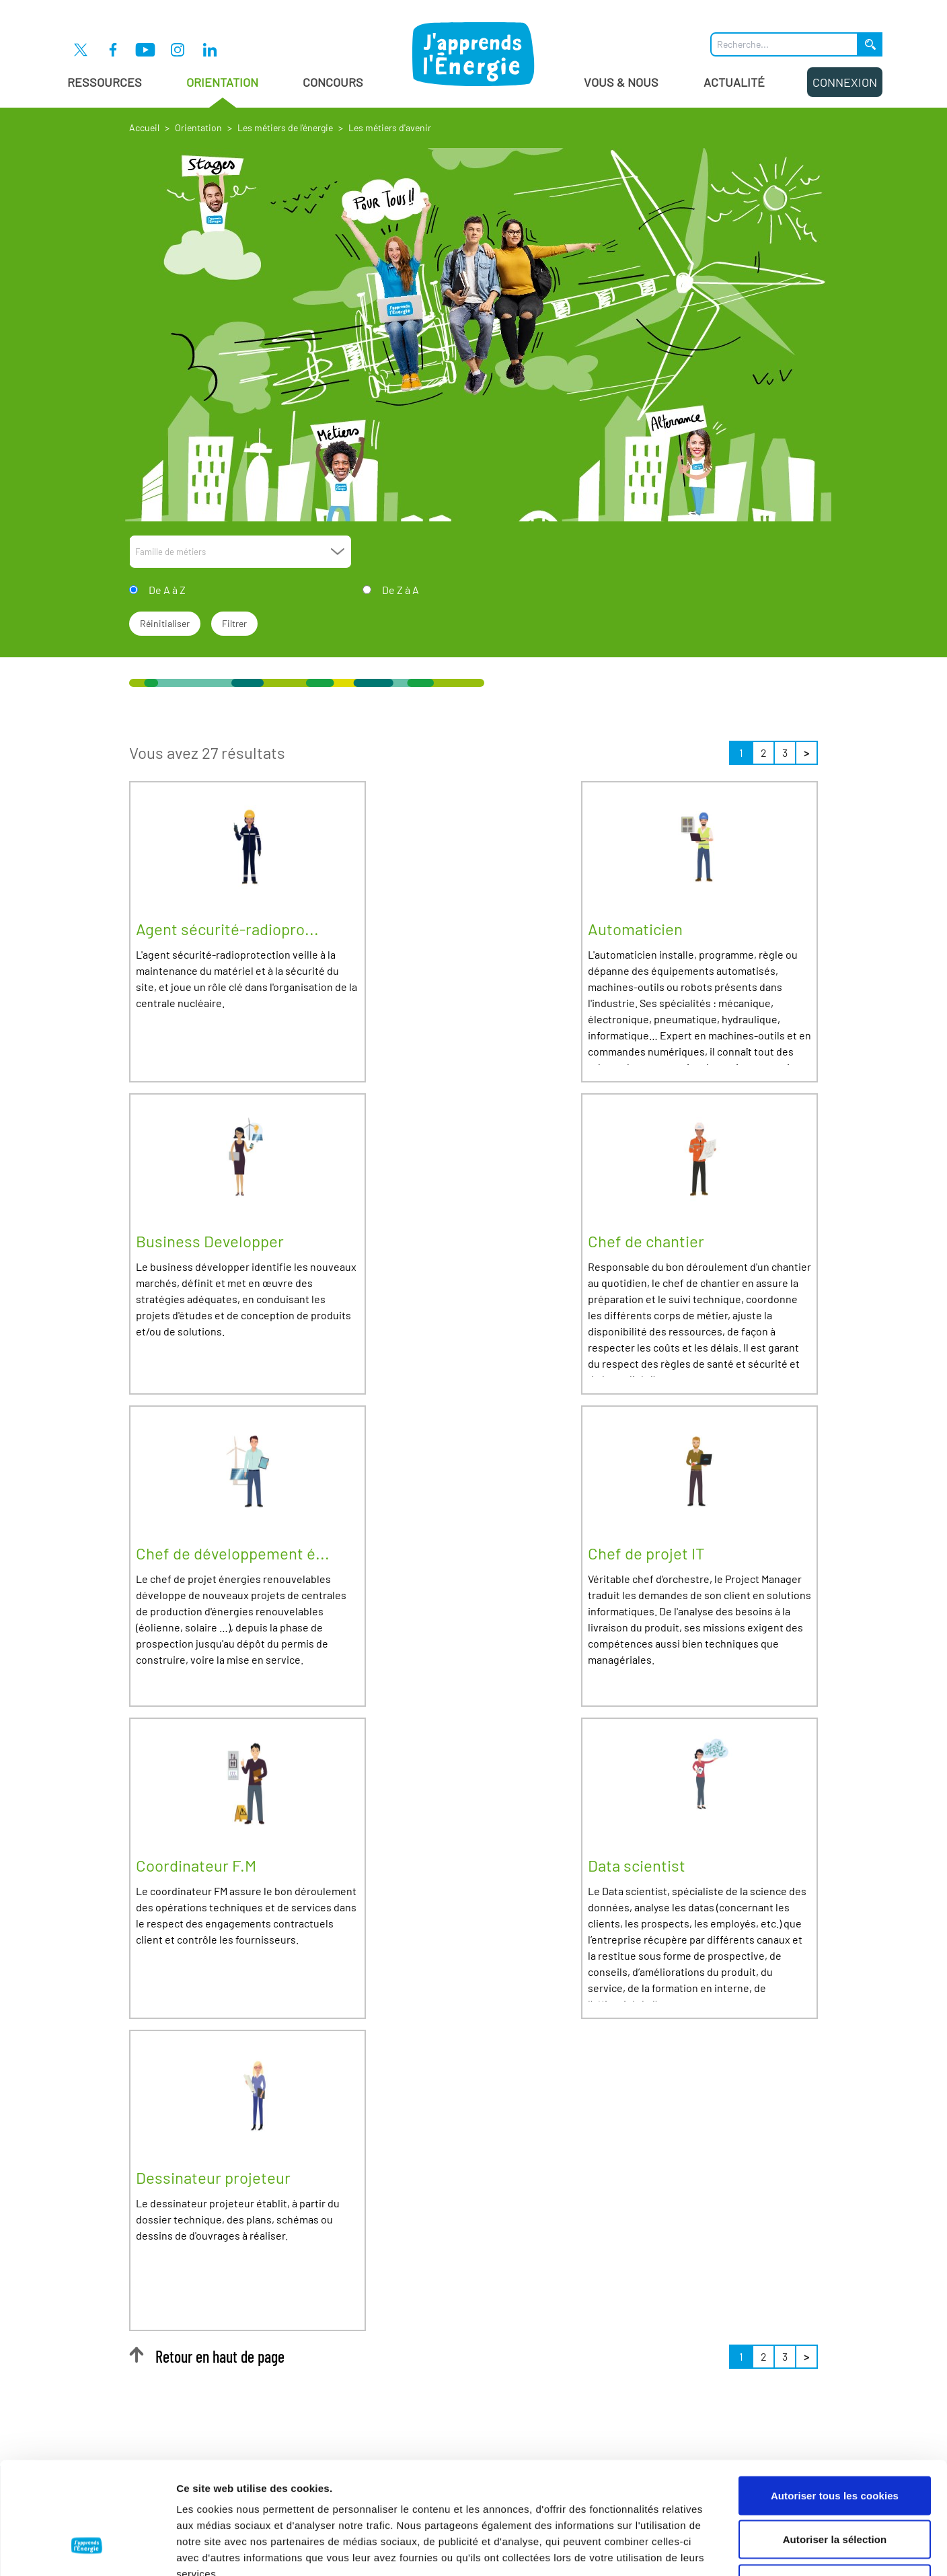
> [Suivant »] (806, 752)
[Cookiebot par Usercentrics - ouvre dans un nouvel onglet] (87, 2550)
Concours (333, 82)
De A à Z (167, 589)
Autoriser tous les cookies (835, 2399)
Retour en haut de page (207, 2356)
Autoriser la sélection (835, 2444)
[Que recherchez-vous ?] (784, 44)
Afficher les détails (740, 2549)
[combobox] (240, 551)
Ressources (104, 82)
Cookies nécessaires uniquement (835, 2487)
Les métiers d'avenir (389, 127)
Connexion (844, 82)
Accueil (144, 127)
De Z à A (400, 589)
